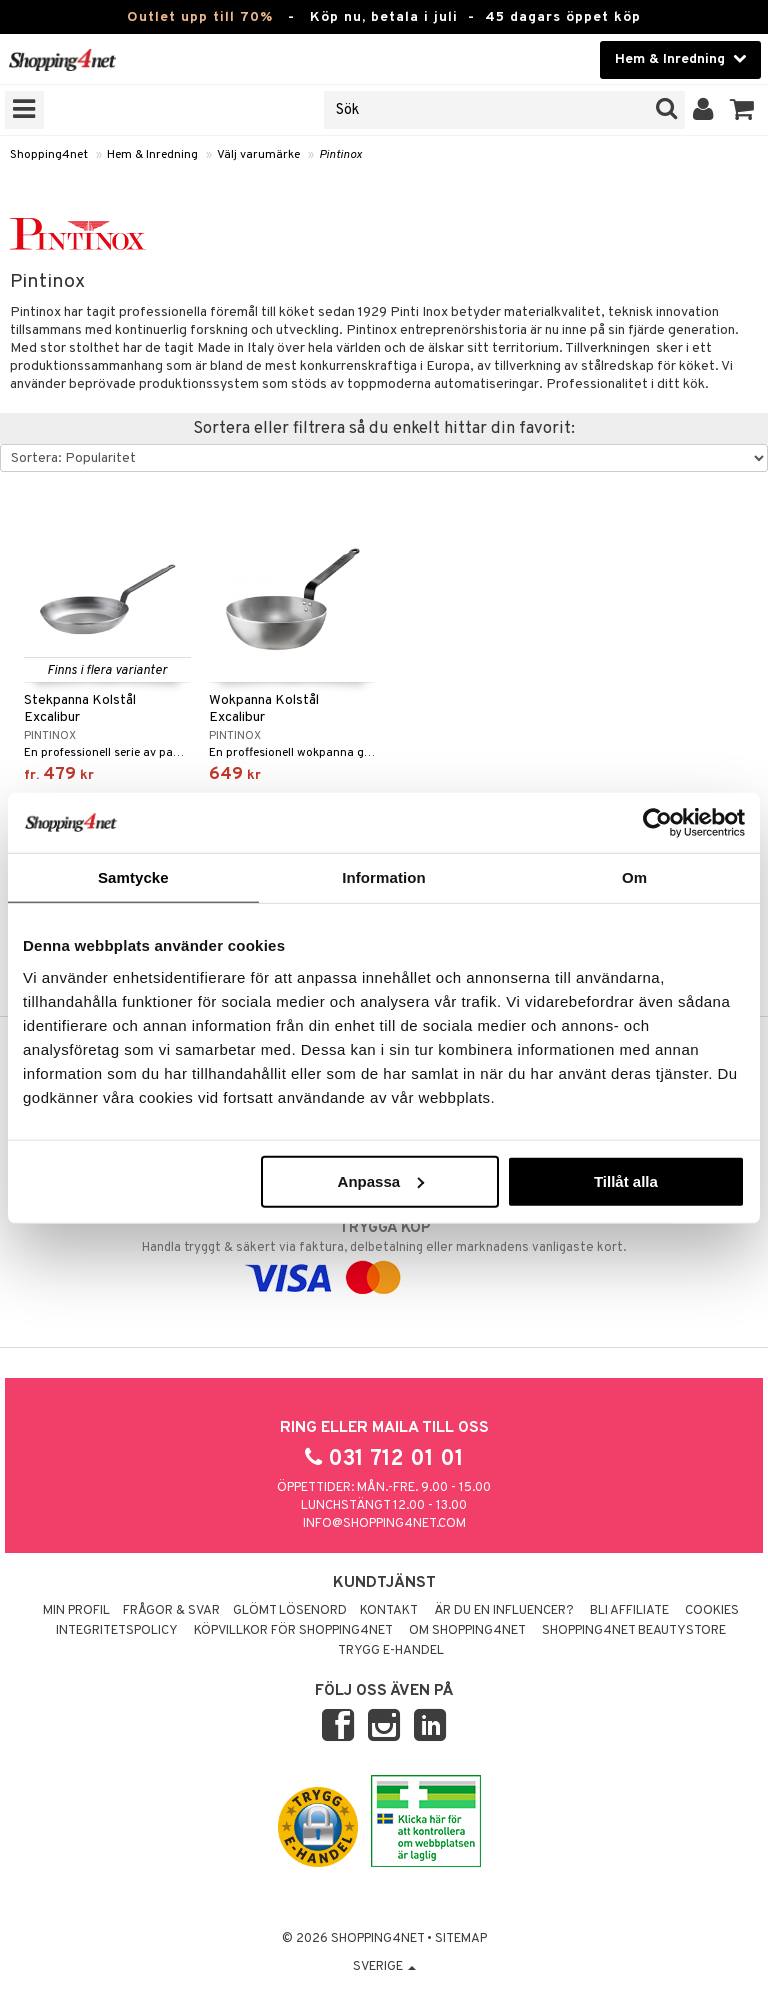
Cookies (712, 1611)
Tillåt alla (626, 1180)
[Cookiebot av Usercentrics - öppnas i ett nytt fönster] (657, 823)
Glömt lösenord (290, 1611)
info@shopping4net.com (384, 1524)
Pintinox (340, 155)
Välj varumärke (258, 155)
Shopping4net (49, 155)
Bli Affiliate (629, 1611)
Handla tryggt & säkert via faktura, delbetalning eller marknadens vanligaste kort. (384, 1253)
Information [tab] (384, 877)
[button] (742, 110)
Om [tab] (634, 877)
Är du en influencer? (504, 1611)
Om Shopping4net (467, 1631)
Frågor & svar (171, 1611)
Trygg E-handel (391, 1651)
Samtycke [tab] (133, 877)
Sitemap (461, 1939)
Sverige (384, 1967)
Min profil (76, 1611)
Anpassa (381, 1180)
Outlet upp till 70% (200, 17)
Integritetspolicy (117, 1631)
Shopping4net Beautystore (634, 1631)
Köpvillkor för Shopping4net (293, 1631)
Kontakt (389, 1611)
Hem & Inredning (152, 155)
